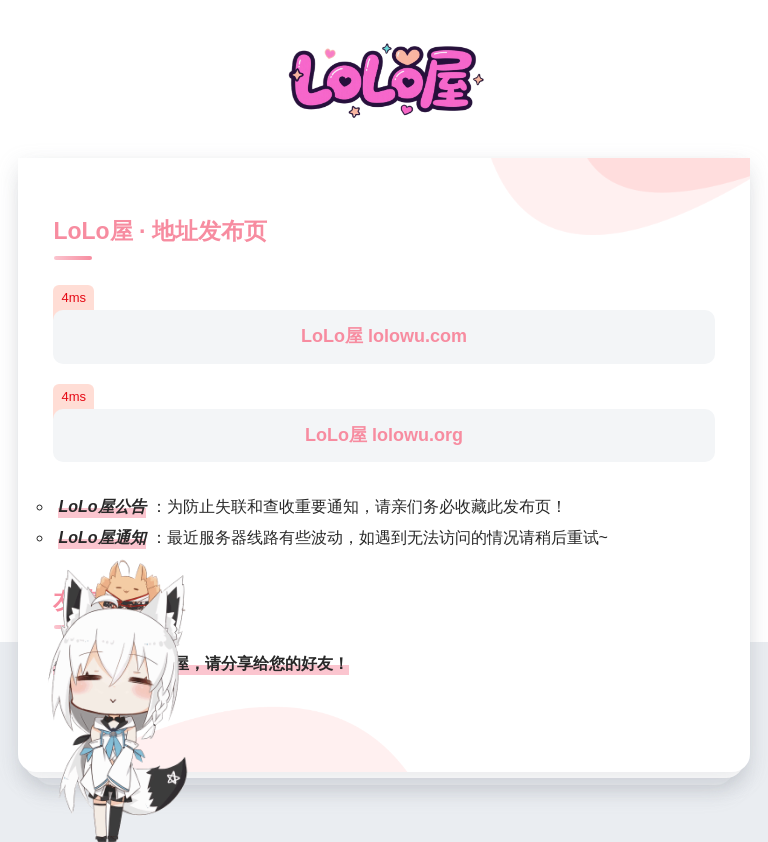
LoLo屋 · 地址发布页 (159, 231)
